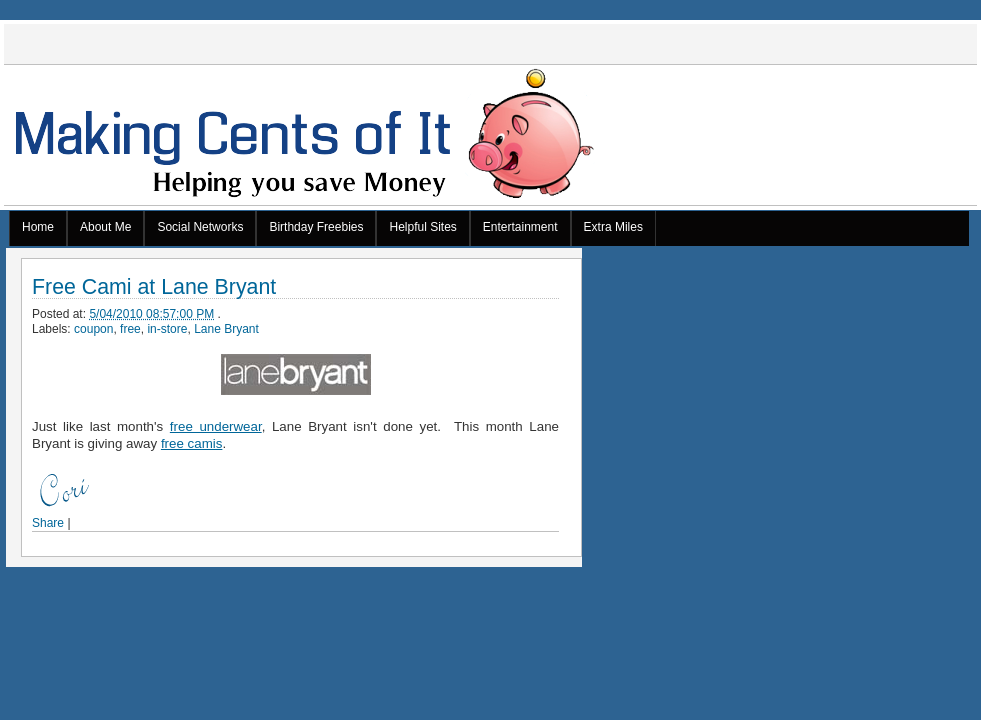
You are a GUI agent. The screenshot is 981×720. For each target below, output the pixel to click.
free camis (191, 443)
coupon (93, 329)
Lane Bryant (226, 329)
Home (38, 227)
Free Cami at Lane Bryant (154, 287)
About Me (105, 227)
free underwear (216, 426)
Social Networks (200, 227)
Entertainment (520, 227)
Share (48, 523)
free (130, 329)
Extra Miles (613, 227)
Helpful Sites (422, 227)
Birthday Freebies (316, 227)
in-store (167, 329)
